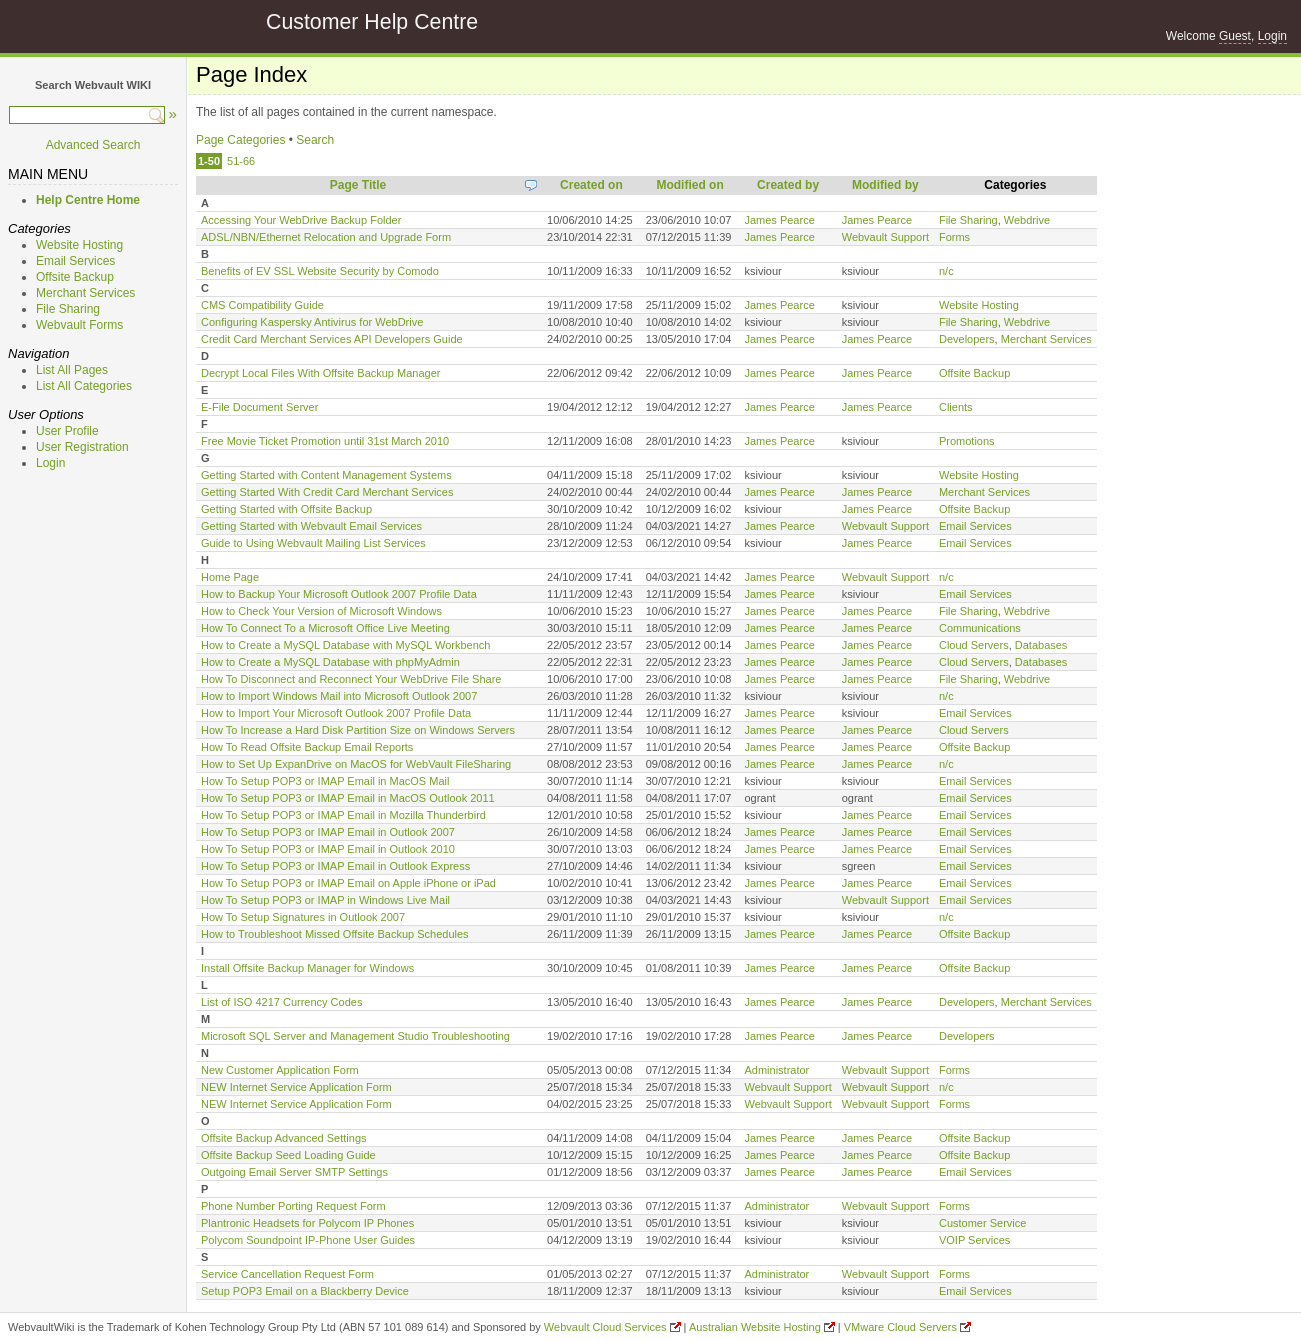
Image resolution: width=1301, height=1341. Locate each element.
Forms (954, 237)
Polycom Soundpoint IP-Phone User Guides (308, 1240)
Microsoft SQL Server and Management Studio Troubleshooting (355, 1036)
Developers (967, 339)
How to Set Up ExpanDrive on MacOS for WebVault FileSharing (356, 764)
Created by (788, 185)
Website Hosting (79, 245)
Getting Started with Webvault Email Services (311, 526)
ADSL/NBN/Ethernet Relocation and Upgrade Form (326, 237)
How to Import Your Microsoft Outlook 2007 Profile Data (336, 713)
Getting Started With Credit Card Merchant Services (327, 492)
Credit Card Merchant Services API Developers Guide (332, 339)
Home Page (230, 577)
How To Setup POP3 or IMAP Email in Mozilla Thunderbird (343, 815)
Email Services (75, 261)
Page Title (358, 185)
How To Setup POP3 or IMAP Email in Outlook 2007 (328, 832)
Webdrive (1027, 220)
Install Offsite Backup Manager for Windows (307, 968)
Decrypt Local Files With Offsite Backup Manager (320, 373)
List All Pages (72, 370)
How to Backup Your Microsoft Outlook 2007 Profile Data (339, 594)
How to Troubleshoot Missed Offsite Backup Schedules (335, 934)
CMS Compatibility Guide (262, 305)
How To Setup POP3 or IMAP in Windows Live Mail (325, 900)
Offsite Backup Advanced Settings (284, 1138)
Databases (1041, 645)
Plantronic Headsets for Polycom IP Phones (307, 1223)
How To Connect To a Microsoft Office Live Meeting (325, 628)
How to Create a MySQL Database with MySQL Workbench (345, 645)
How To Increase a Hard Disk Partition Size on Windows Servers (358, 730)
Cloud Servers (974, 645)
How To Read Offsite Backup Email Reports (307, 747)
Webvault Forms (79, 325)
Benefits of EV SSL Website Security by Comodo (320, 271)
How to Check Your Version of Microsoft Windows (321, 611)
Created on (591, 185)
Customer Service (982, 1223)
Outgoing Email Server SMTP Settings (294, 1172)
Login (1272, 36)
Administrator (776, 1070)
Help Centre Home (88, 200)
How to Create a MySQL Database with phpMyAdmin (330, 662)
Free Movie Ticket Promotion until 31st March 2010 (325, 441)
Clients (956, 407)
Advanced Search (93, 145)
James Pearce (779, 220)
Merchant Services (85, 293)
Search (315, 140)
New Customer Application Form (280, 1070)
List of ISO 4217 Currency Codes (281, 1002)
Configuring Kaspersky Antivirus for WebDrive (312, 322)
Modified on (689, 185)
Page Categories (240, 140)
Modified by (885, 185)
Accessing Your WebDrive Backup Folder (301, 220)
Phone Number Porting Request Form (293, 1206)
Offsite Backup (75, 277)
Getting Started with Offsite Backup (286, 509)
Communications (980, 628)
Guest (1235, 36)
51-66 (241, 161)
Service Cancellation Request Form (287, 1274)
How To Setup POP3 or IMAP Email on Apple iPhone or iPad (348, 883)
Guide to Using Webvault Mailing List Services (313, 543)
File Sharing (68, 309)
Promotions (967, 441)
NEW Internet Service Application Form (296, 1087)
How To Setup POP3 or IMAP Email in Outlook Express (335, 866)
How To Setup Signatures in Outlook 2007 (303, 917)
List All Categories (84, 386)
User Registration (82, 447)
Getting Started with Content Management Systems (326, 475)
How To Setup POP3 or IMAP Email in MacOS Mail (325, 781)
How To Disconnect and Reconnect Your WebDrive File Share (351, 679)
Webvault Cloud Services (605, 1327)
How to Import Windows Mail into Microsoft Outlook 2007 (339, 696)
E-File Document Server (259, 407)
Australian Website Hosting (755, 1327)
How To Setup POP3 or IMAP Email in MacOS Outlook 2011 (348, 798)
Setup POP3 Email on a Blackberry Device (305, 1291)
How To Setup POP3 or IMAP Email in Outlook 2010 (328, 849)
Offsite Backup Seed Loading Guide (288, 1155)
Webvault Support (885, 237)
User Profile (67, 431)
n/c (946, 271)
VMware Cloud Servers (900, 1327)
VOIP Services (974, 1240)
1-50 (209, 161)
